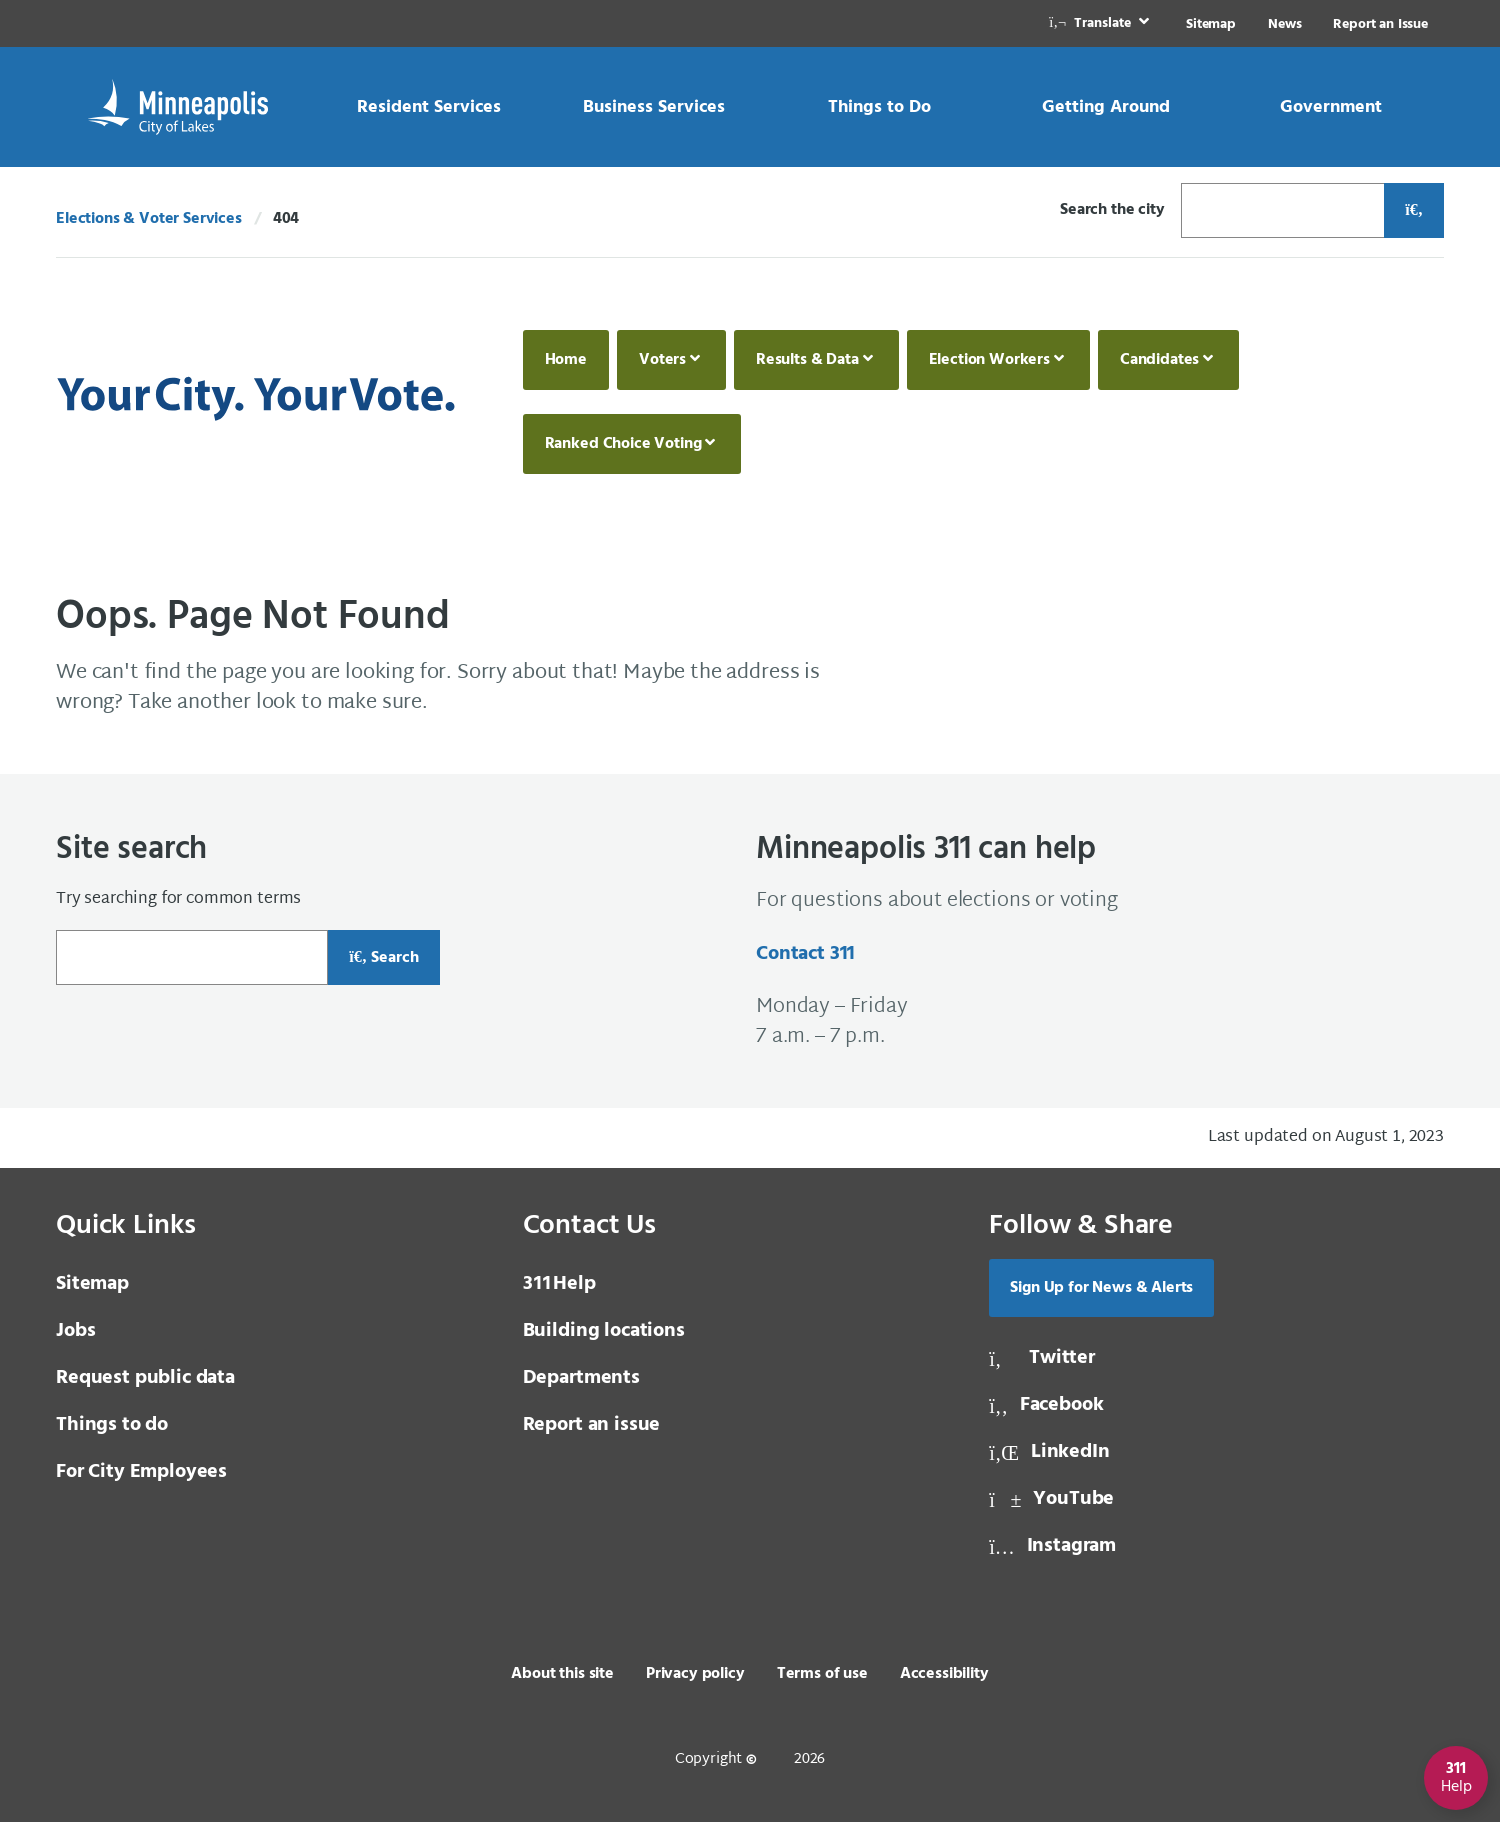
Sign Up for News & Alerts (1101, 1288)
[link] (1101, 23)
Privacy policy (695, 1674)
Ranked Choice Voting (623, 444)
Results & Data (807, 360)
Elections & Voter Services (149, 219)
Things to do (112, 1425)
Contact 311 (805, 954)
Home (566, 360)
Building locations (604, 1331)
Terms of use (822, 1674)
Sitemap (1211, 24)
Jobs (75, 1331)
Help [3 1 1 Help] (559, 1284)
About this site (562, 1674)
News (1284, 24)
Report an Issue (1380, 24)
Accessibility (944, 1674)
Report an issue (592, 1425)
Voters (662, 360)
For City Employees (141, 1472)
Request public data (145, 1378)
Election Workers (989, 360)
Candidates (1159, 360)
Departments (581, 1378)
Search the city (1112, 210)
